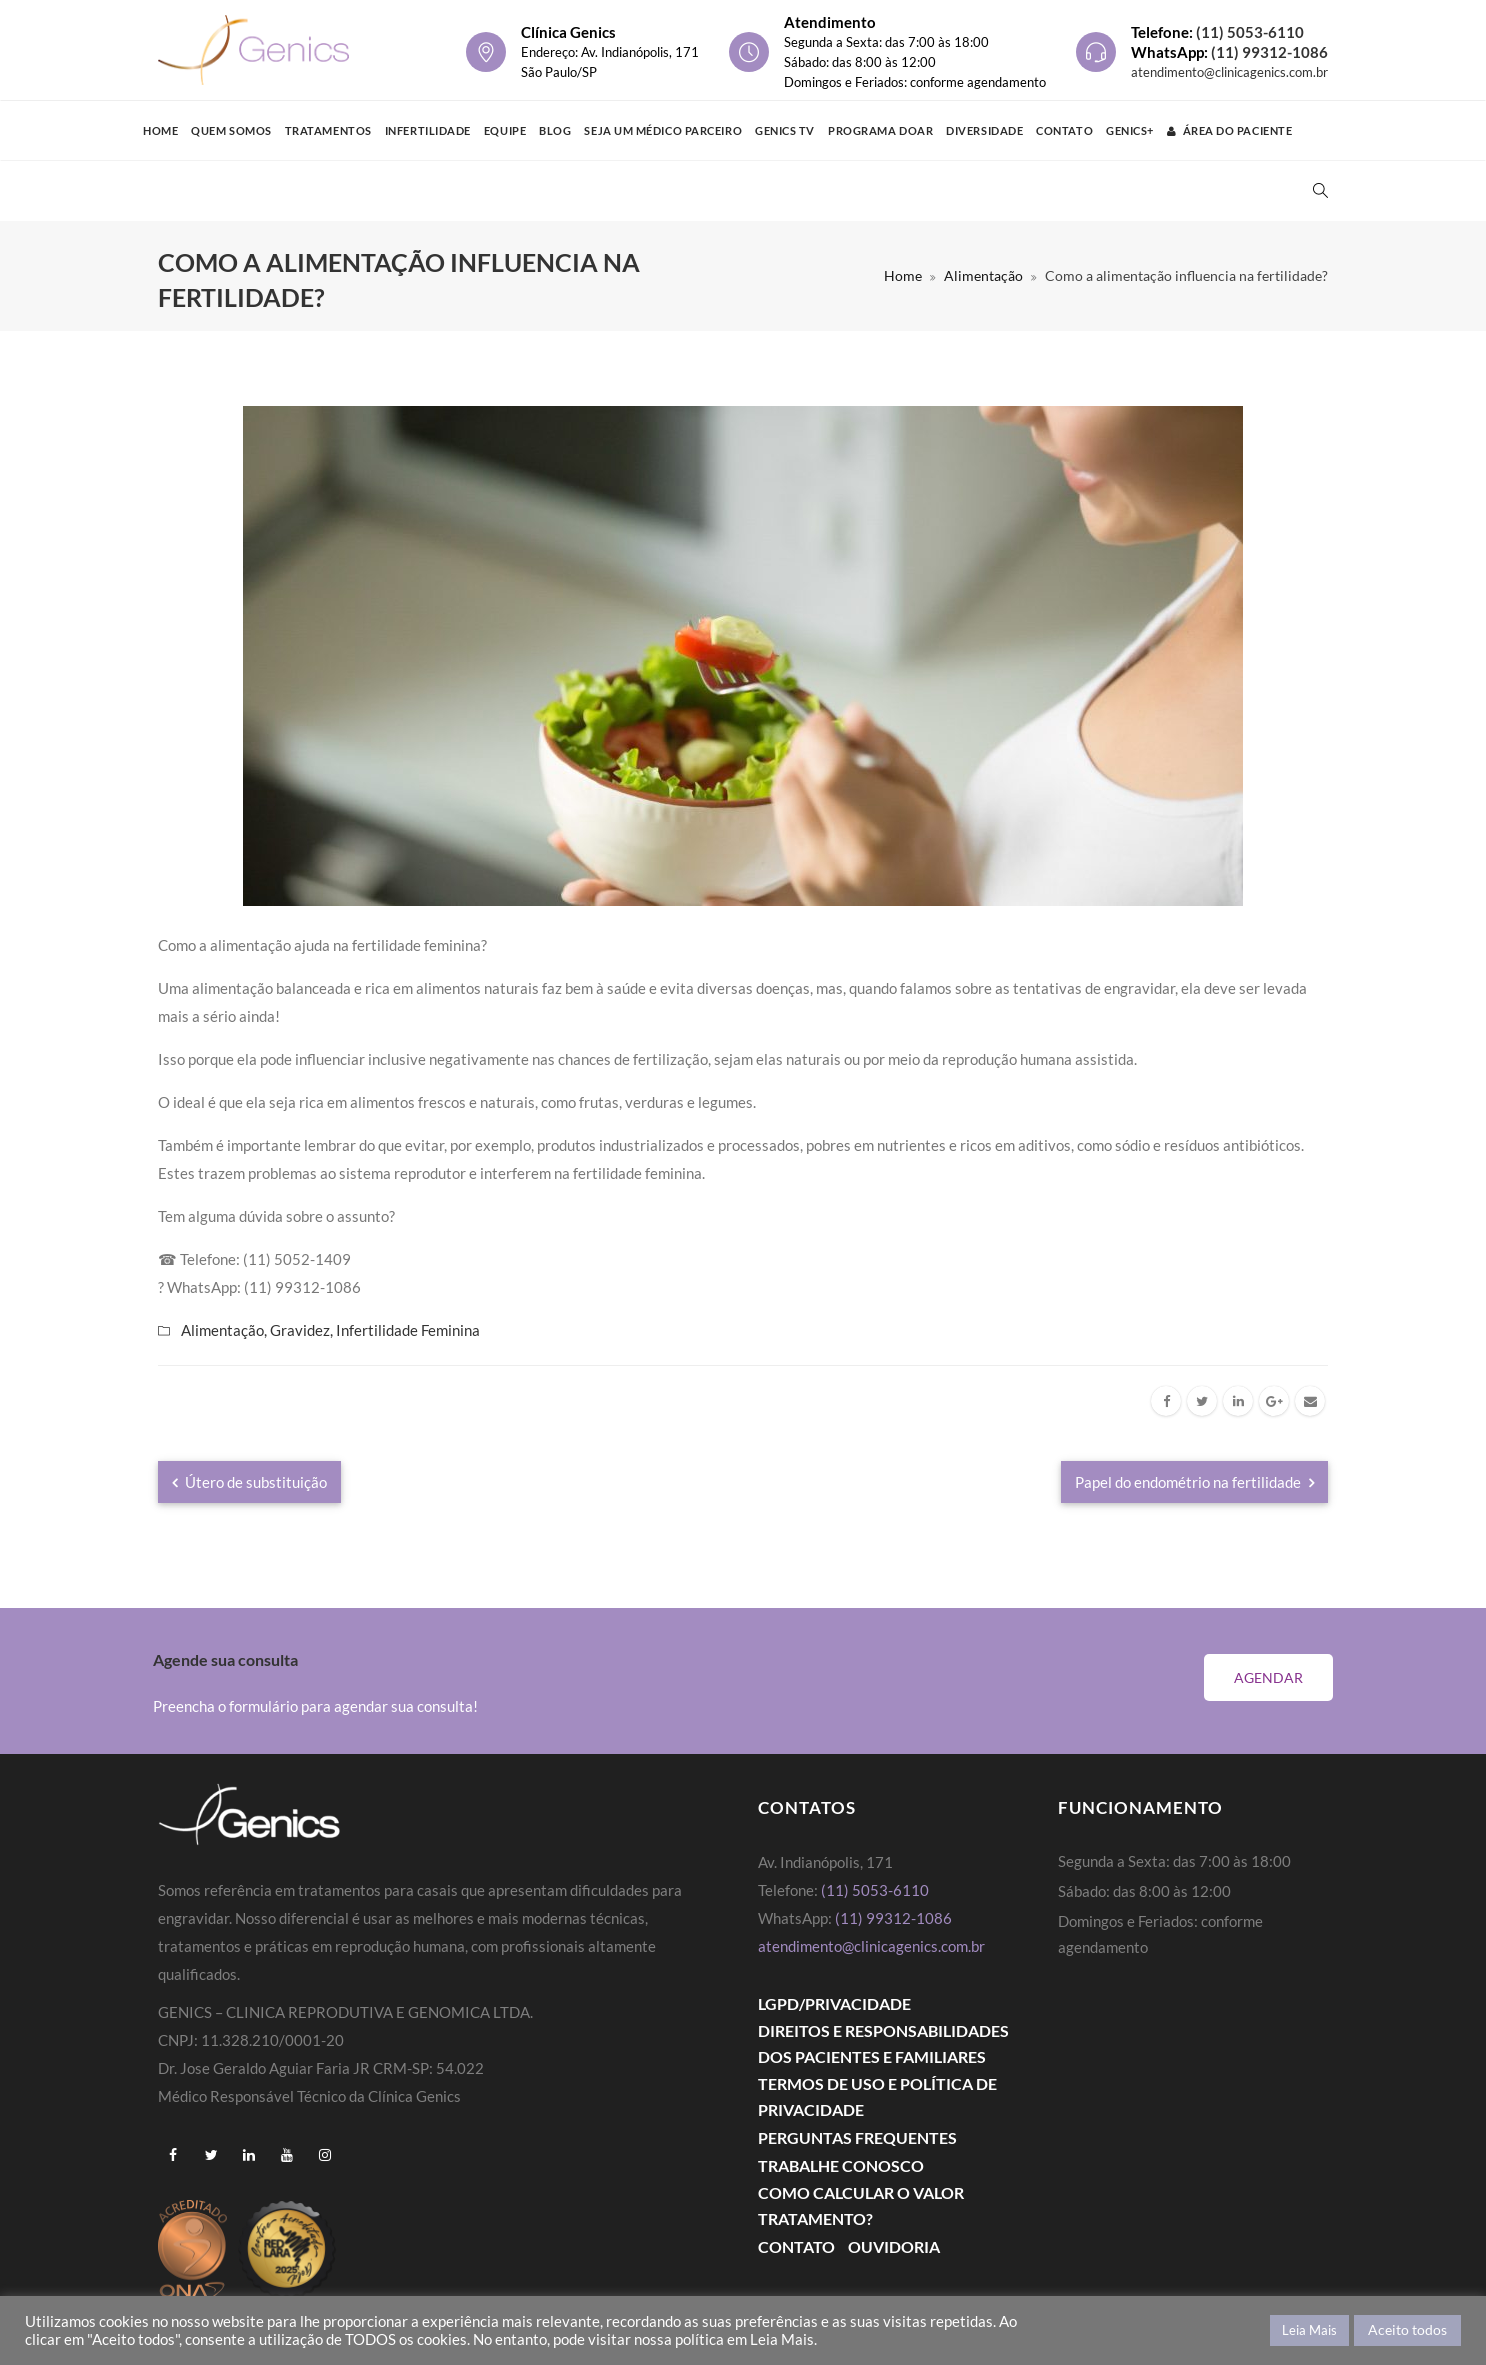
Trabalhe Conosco (841, 2165)
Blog (555, 130)
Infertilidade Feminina (408, 1330)
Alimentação (983, 275)
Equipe (505, 130)
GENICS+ (1130, 130)
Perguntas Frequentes (857, 2137)
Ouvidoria (894, 2246)
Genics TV (785, 130)
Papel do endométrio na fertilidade (1194, 1482)
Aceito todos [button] (1407, 2329)
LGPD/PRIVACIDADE (834, 2003)
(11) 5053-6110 (1250, 32)
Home (160, 130)
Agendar (1268, 1677)
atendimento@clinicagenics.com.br (1229, 72)
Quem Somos (231, 130)
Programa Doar (880, 130)
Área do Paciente (1229, 130)
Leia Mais (1309, 2330)
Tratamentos (328, 130)
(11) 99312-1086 (1269, 52)
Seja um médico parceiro (663, 130)
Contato (1064, 130)
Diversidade (984, 130)
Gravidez (300, 1330)
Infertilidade (428, 130)
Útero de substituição (249, 1482)
